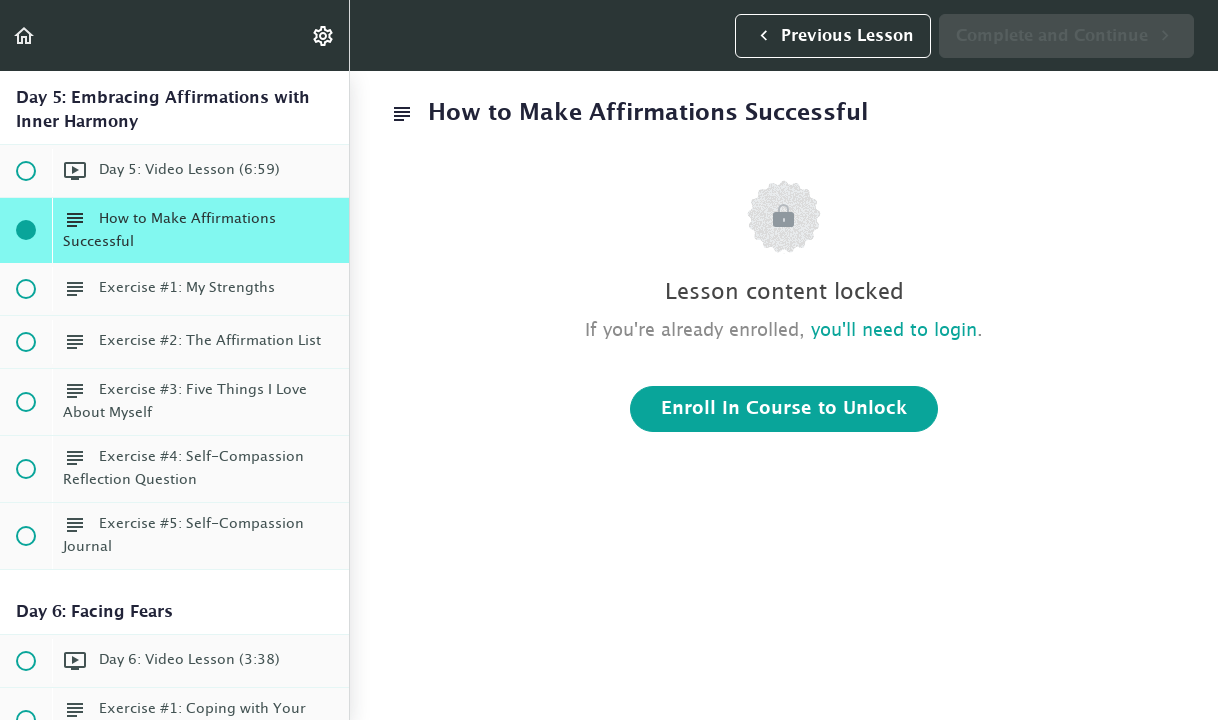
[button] (25, 35)
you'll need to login (894, 331)
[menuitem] (324, 35)
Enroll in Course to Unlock (784, 409)
